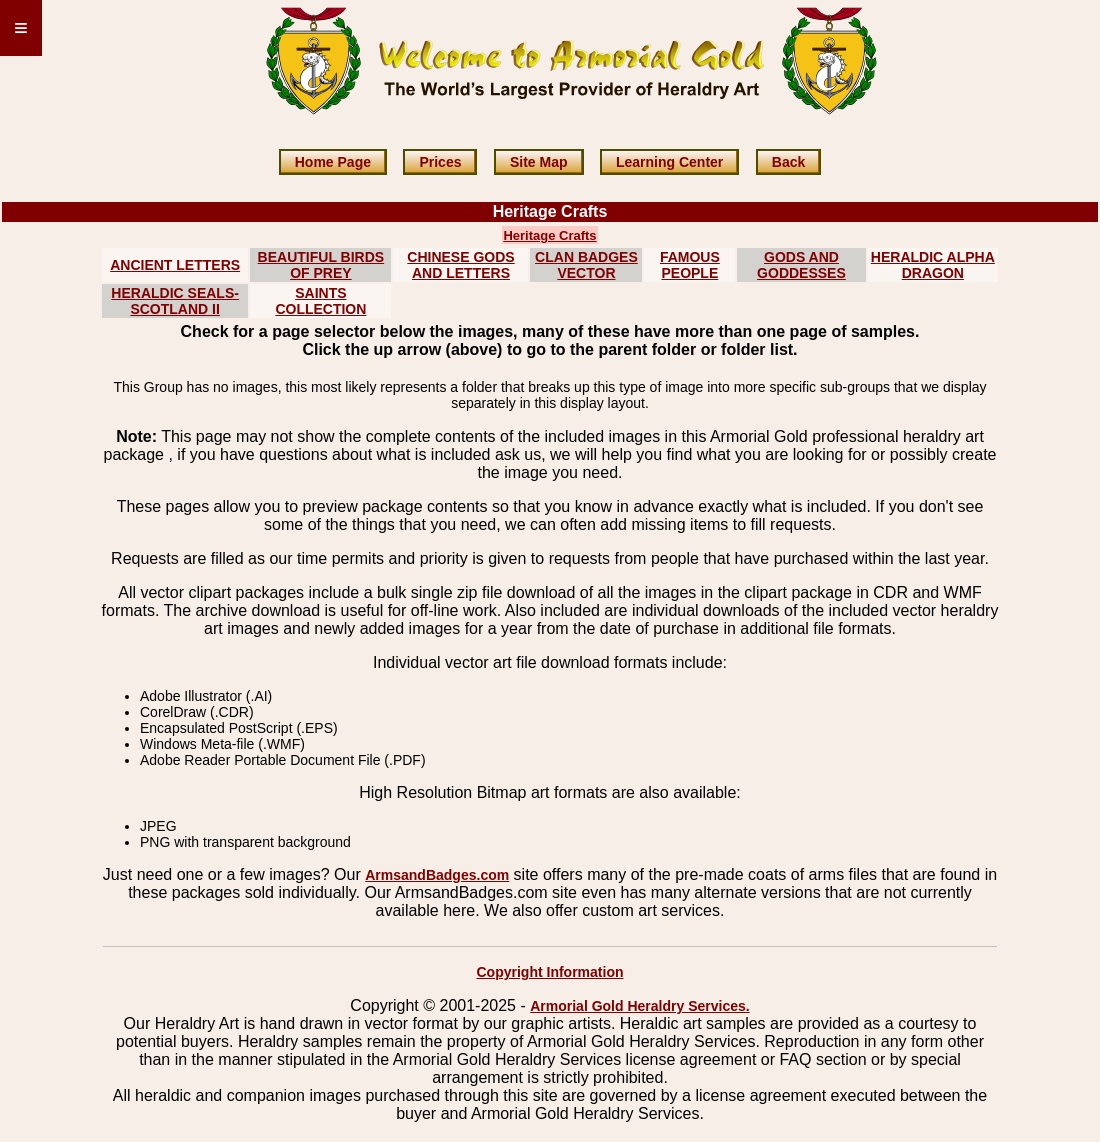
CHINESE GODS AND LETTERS (460, 265)
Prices (440, 162)
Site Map (539, 162)
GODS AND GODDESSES (801, 265)
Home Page (333, 162)
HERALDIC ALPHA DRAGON (933, 265)
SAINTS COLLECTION (320, 301)
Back (788, 162)
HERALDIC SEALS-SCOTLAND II (175, 301)
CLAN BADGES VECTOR (586, 265)
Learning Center (669, 162)
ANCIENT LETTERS (175, 265)
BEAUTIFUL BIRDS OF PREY (321, 265)
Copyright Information (550, 972)
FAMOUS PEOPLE (690, 265)
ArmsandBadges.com (437, 875)
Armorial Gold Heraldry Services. (639, 1006)
